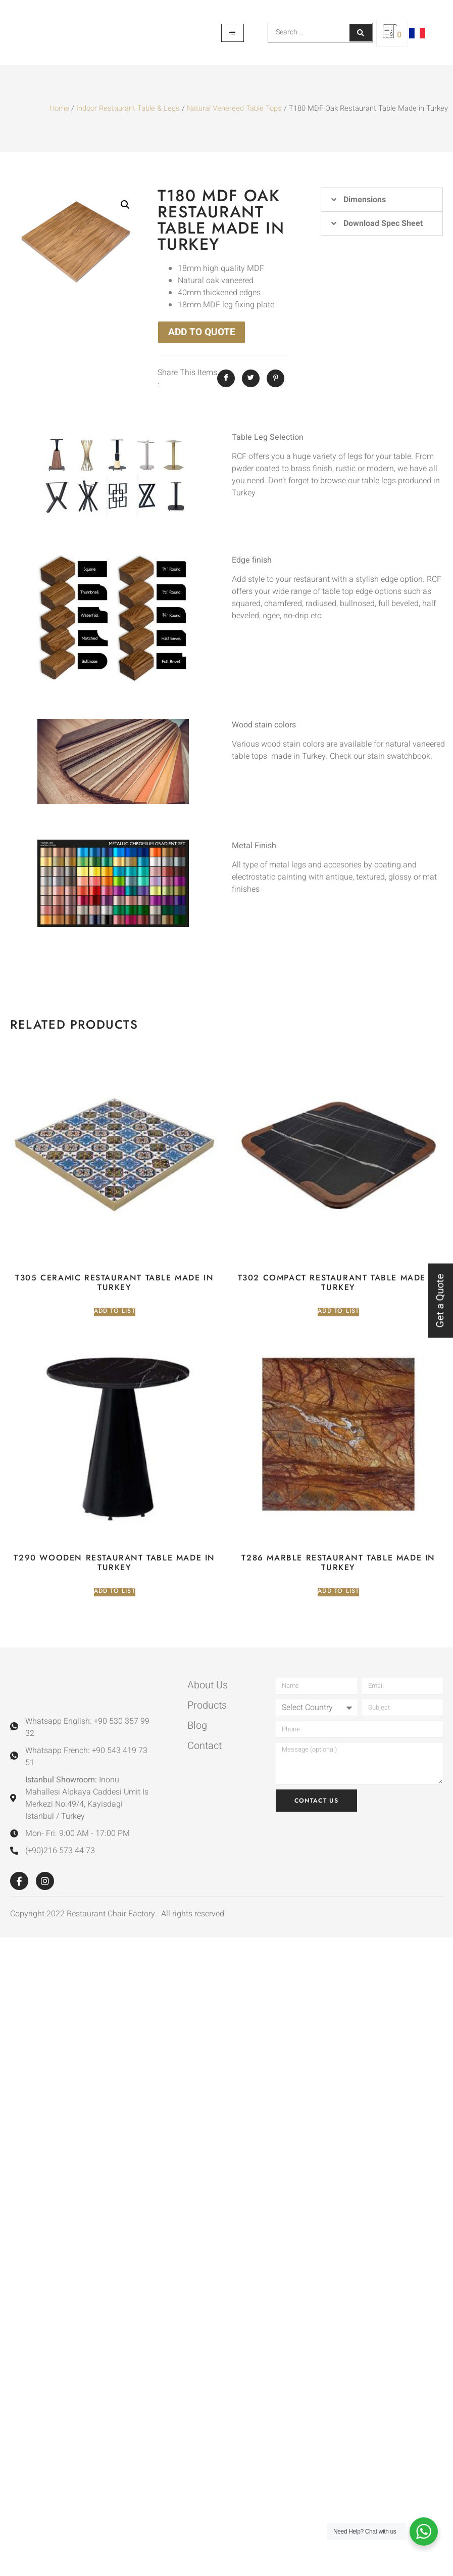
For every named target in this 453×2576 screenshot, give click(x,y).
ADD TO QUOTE (201, 332)
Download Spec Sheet (383, 223)
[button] (125, 205)
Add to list (114, 1311)
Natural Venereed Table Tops (234, 108)
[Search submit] (360, 32)
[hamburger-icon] (232, 33)
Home (59, 108)
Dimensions (364, 200)
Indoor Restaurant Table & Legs (128, 108)
